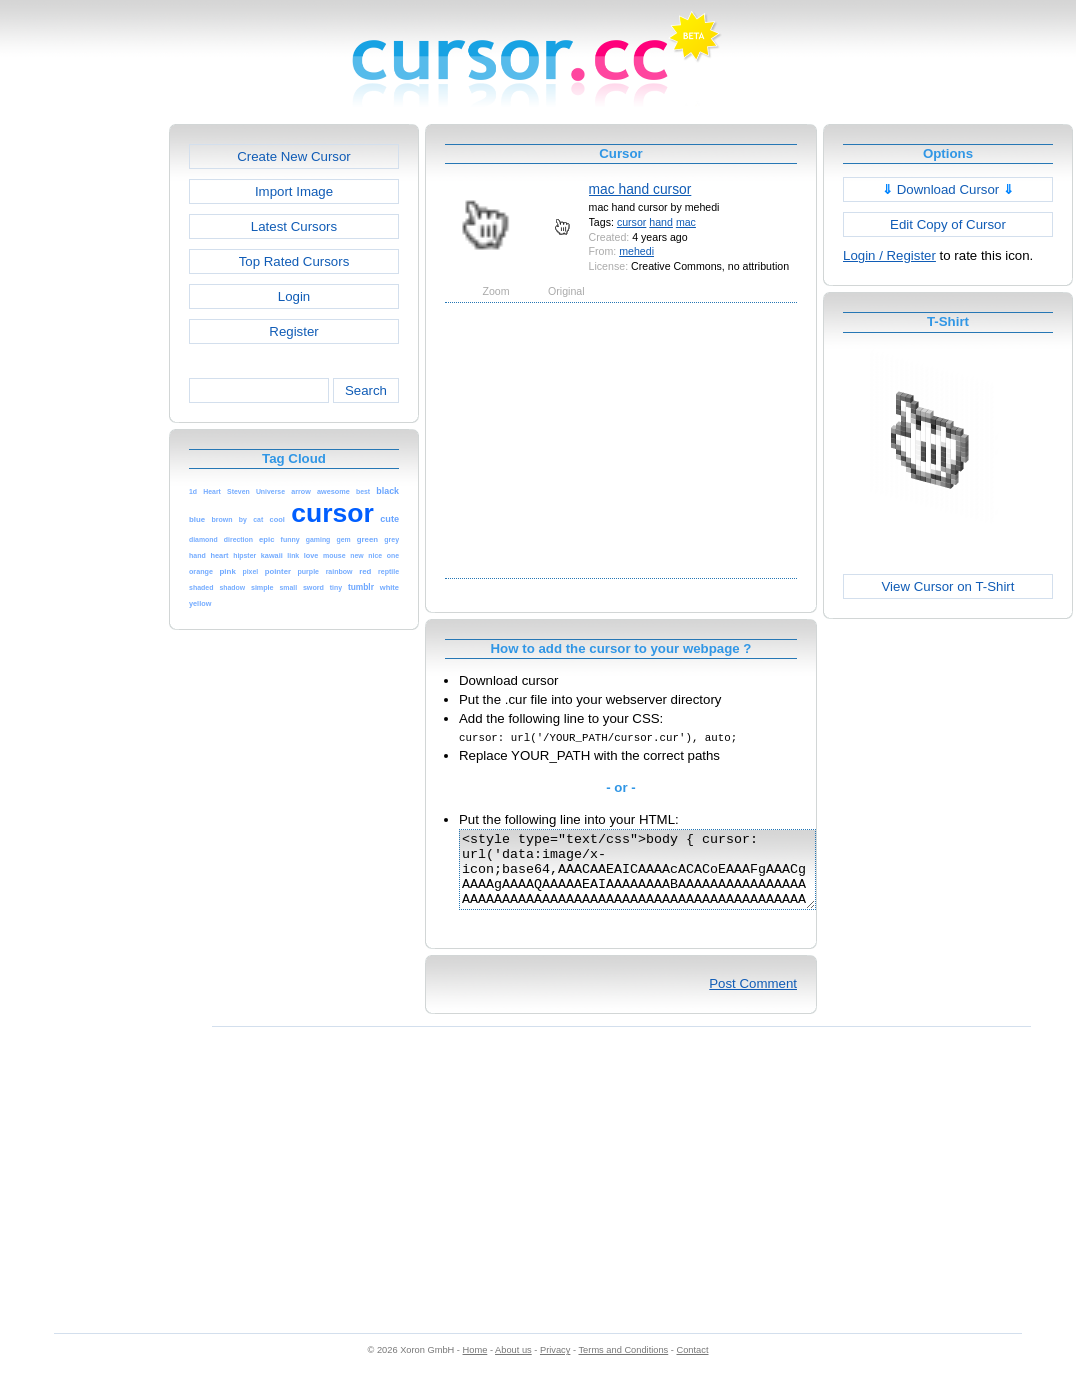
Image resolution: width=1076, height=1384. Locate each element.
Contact (693, 1365)
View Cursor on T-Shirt (948, 586)
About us (513, 1365)
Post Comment (753, 998)
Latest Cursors (294, 226)
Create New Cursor (294, 156)
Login (294, 296)
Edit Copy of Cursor (948, 224)
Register (293, 331)
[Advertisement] (83, 424)
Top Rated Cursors (294, 261)
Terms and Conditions (623, 1365)
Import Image (294, 191)
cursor (631, 222)
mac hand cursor (640, 189)
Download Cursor (948, 189)
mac (686, 222)
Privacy (555, 1365)
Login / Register (889, 255)
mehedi (636, 251)
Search (366, 390)
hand (661, 222)
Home (475, 1365)
